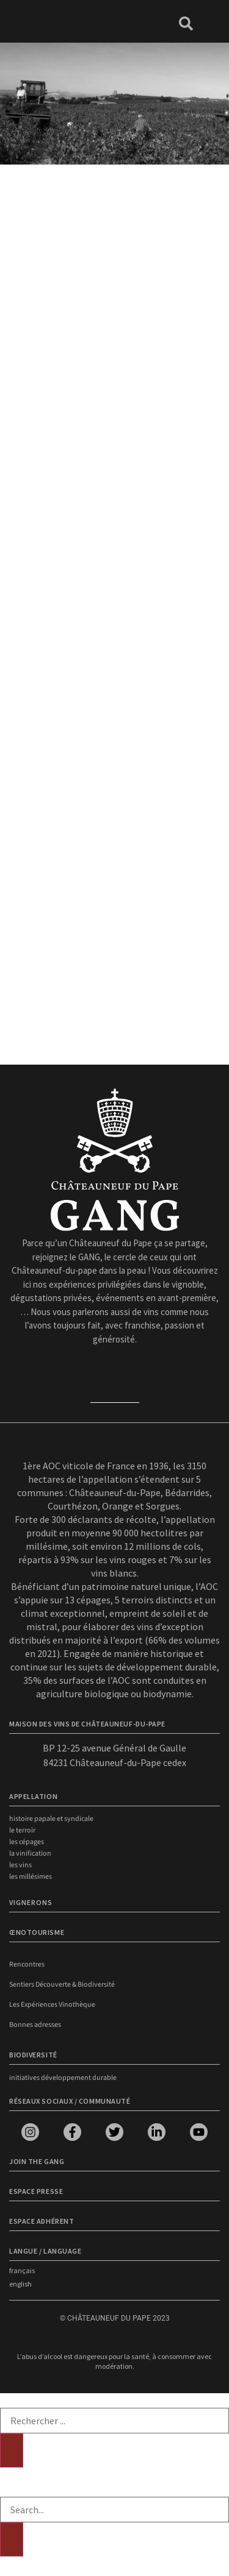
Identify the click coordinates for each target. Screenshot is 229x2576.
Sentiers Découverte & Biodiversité (62, 1984)
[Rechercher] (11, 2450)
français (22, 2270)
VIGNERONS (31, 1902)
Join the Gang (36, 2161)
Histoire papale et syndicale (51, 1819)
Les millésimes (30, 1877)
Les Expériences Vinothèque (52, 2004)
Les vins (20, 1865)
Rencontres (27, 1964)
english (20, 2283)
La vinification (30, 1853)
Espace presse (36, 2191)
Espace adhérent (41, 2221)
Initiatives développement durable (63, 2078)
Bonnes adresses (35, 2025)
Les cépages (26, 1842)
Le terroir (22, 1830)
